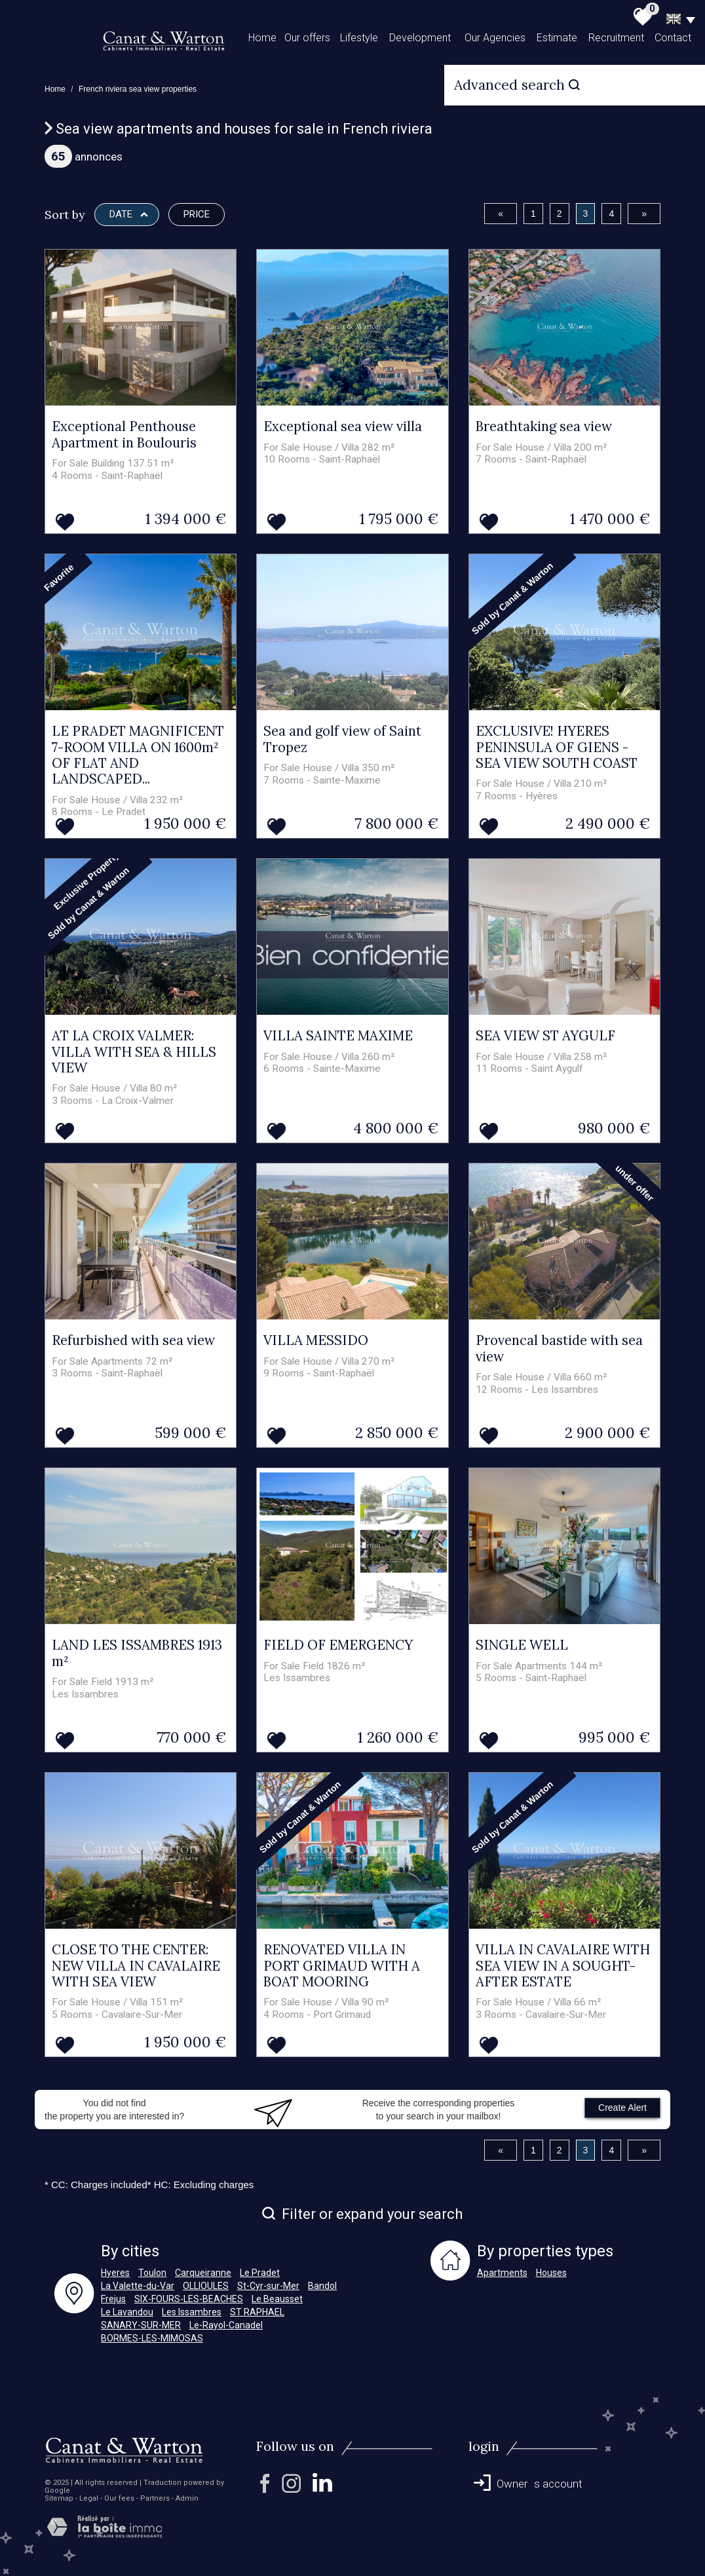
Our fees (119, 2498)
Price (196, 214)
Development (420, 37)
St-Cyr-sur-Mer (268, 2286)
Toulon (152, 2272)
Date (129, 214)
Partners (155, 2498)
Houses (551, 2272)
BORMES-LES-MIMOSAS (152, 2338)
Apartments (502, 2272)
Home (262, 37)
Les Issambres (191, 2312)
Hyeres (115, 2272)
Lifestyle (359, 37)
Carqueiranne (203, 2272)
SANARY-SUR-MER (141, 2325)
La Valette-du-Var (137, 2286)
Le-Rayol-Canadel (226, 2325)
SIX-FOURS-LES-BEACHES (188, 2299)
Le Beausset (277, 2299)
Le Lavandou (127, 2312)
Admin (187, 2498)
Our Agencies (495, 37)
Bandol (322, 2286)
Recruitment (616, 37)
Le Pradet (260, 2272)
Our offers (307, 37)
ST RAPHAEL (257, 2312)
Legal (88, 2498)
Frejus (113, 2299)
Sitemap (59, 2498)
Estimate (557, 37)
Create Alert (622, 2107)
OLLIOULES (206, 2286)
